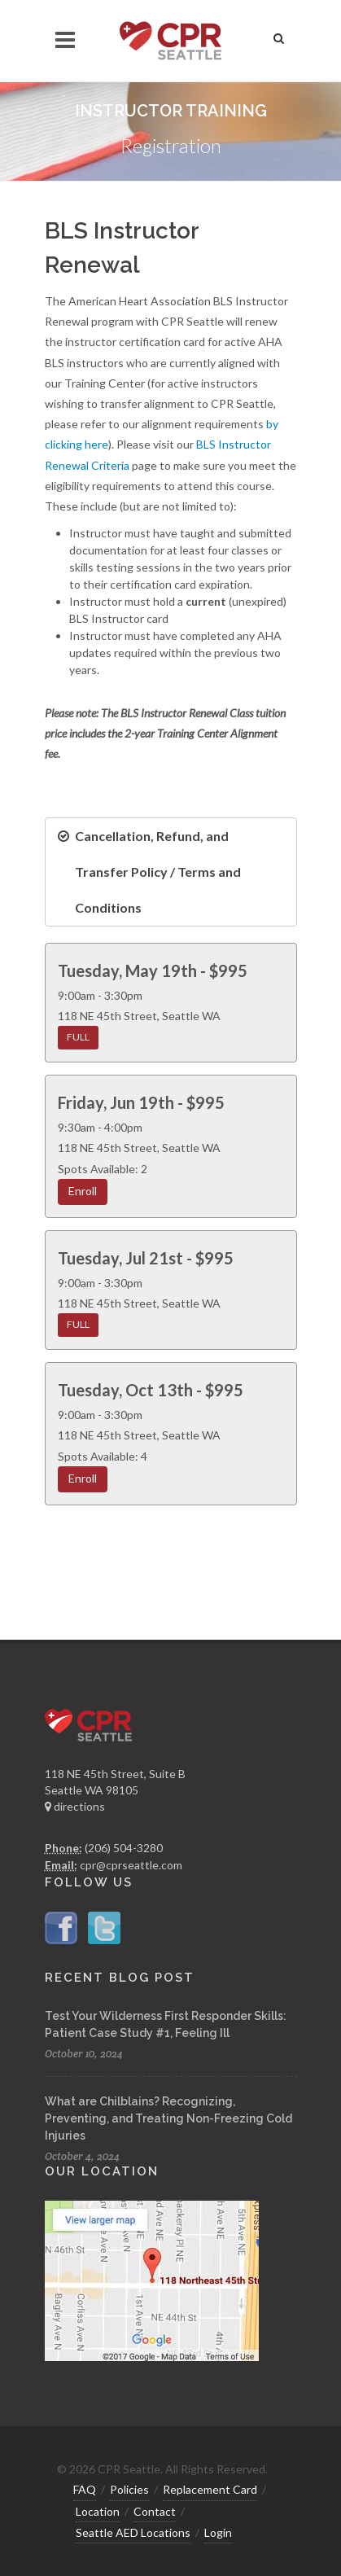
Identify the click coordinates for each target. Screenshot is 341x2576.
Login (218, 2532)
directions (75, 1806)
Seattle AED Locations (133, 2532)
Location (98, 2511)
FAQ (84, 2489)
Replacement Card (210, 2489)
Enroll (82, 1191)
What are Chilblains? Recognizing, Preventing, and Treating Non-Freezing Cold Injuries (168, 2118)
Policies (129, 2489)
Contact (154, 2511)
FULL (78, 1037)
